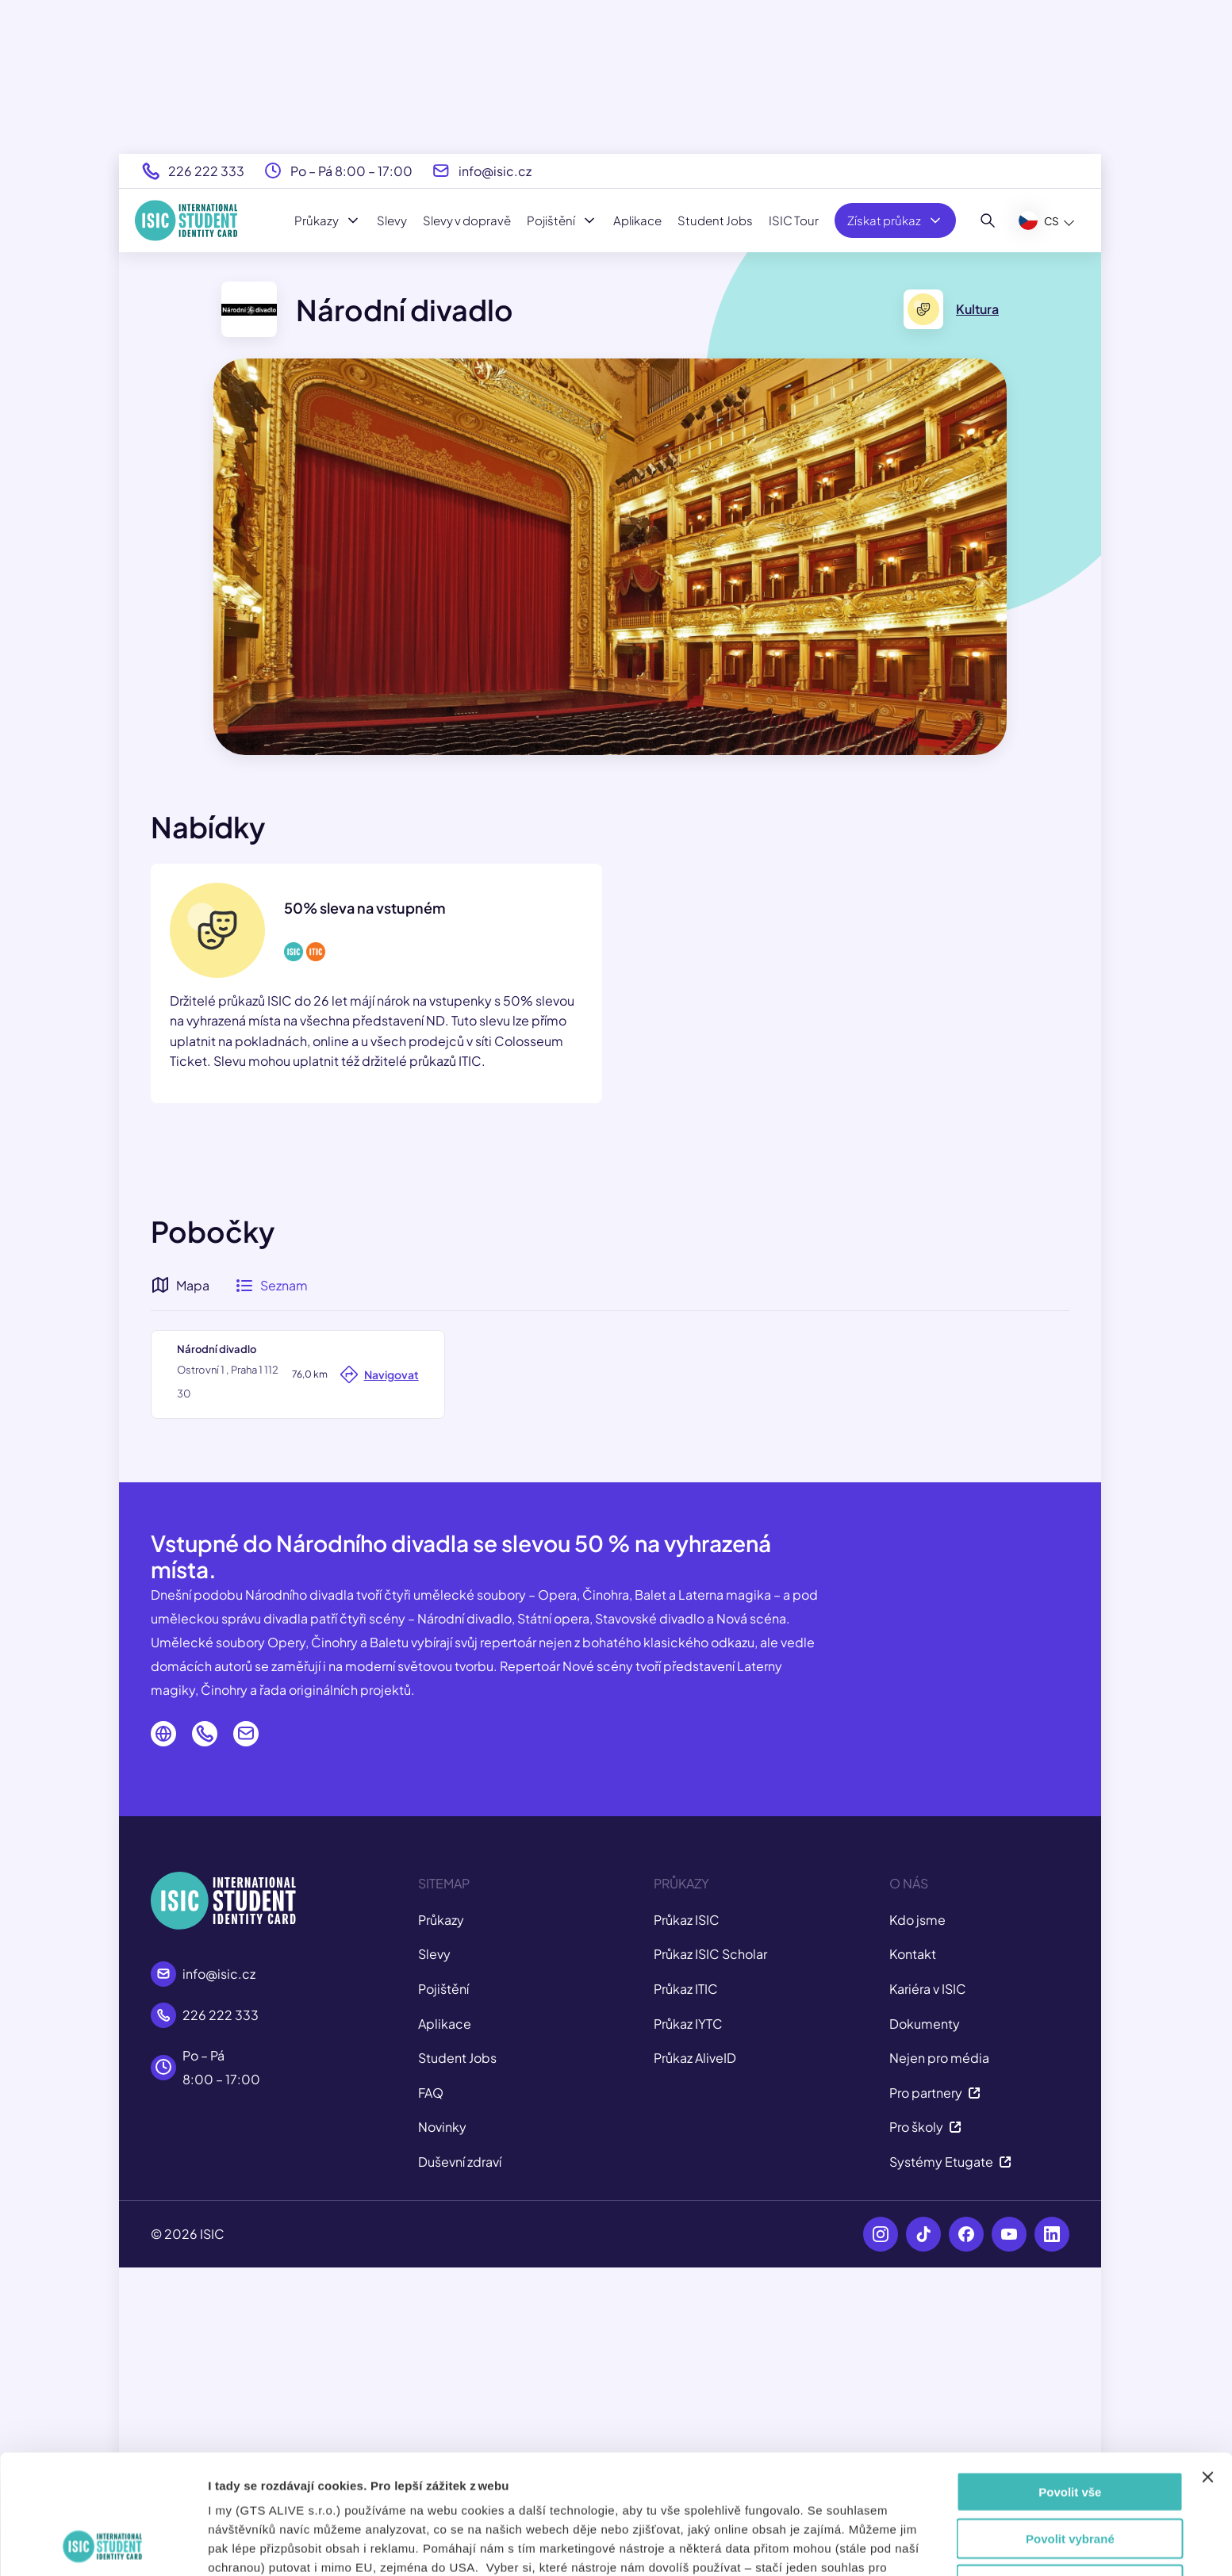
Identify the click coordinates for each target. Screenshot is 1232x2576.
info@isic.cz (495, 171)
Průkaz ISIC (687, 2227)
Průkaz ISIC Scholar (710, 2262)
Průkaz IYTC (688, 2331)
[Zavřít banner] (1207, 2365)
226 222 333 (206, 171)
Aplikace (637, 220)
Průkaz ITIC (686, 2296)
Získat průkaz (895, 220)
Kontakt (912, 2262)
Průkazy (327, 220)
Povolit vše (1069, 2379)
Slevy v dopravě (467, 220)
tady (626, 2493)
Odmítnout (1070, 2472)
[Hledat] (988, 220)
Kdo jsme (917, 2227)
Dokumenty (924, 2331)
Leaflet (967, 1722)
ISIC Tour (794, 220)
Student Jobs (715, 220)
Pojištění (562, 220)
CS (1039, 220)
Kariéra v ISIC (927, 2296)
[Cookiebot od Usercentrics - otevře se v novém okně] (102, 2545)
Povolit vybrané (1070, 2426)
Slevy (392, 220)
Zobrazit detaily (862, 2544)
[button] (609, 1500)
